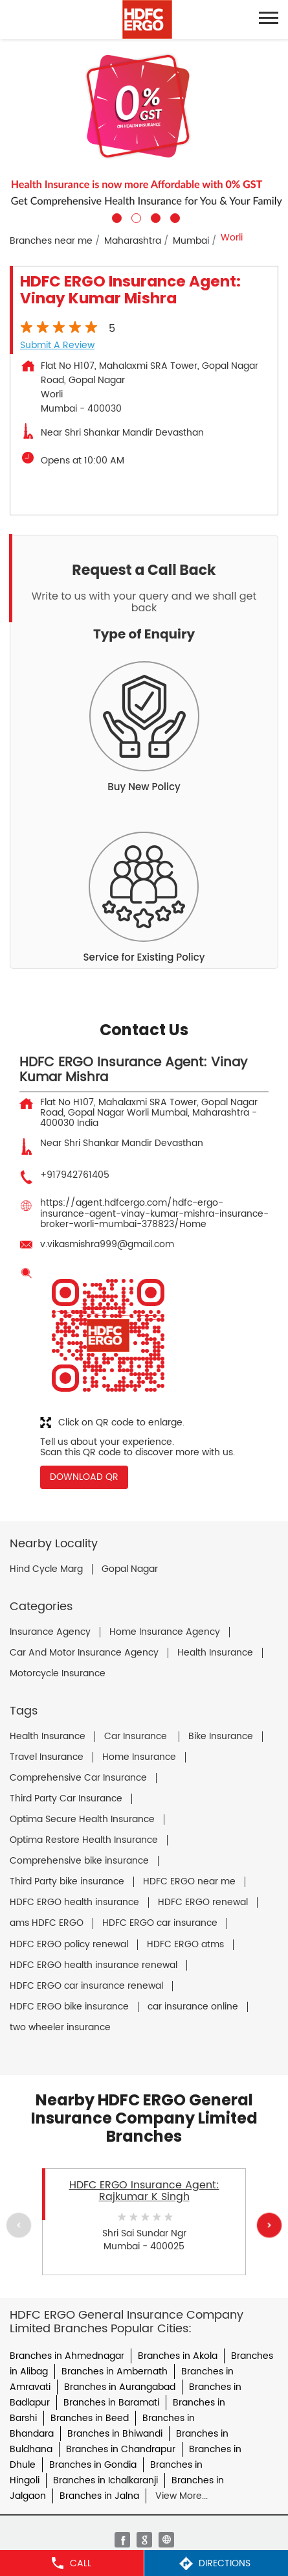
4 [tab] (173, 216)
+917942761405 (74, 1174)
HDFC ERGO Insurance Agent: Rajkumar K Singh (144, 2191)
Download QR (84, 1476)
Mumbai (191, 240)
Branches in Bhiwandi (114, 2433)
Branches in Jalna (99, 2495)
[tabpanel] (144, 131)
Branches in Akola (177, 2355)
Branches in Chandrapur (120, 2449)
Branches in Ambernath (114, 2371)
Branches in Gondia (93, 2464)
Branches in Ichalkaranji (105, 2480)
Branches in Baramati (111, 2402)
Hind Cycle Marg (46, 1569)
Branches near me (51, 240)
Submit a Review (57, 345)
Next (269, 2224)
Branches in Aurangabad (119, 2387)
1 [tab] (115, 216)
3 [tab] (154, 216)
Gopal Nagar (130, 1569)
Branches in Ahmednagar (67, 2355)
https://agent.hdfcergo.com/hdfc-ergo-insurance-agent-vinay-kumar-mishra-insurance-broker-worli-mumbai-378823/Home (154, 1213)
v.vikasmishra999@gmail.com (107, 1244)
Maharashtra (132, 240)
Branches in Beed (89, 2418)
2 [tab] (134, 216)
